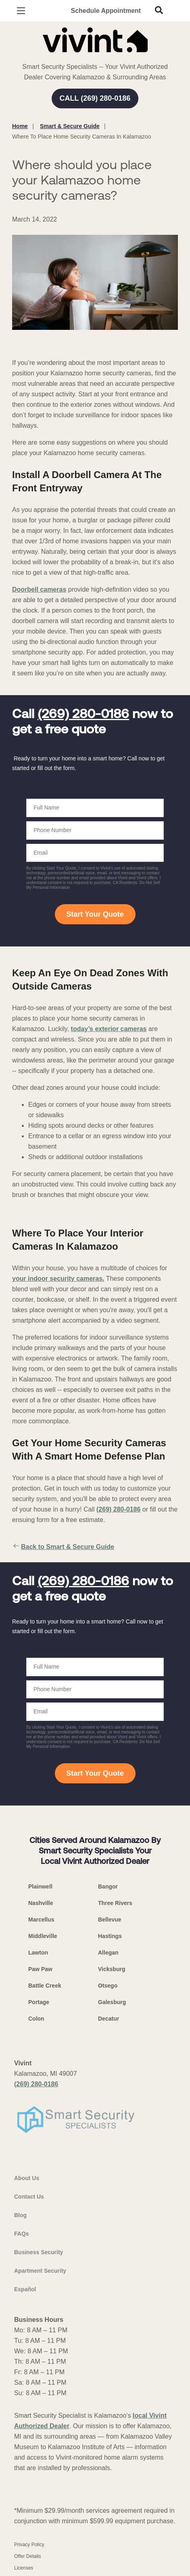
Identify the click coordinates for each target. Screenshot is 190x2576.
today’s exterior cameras (109, 1028)
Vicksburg (111, 1969)
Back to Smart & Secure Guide (63, 1547)
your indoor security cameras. (58, 1278)
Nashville (40, 1903)
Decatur (108, 2018)
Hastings (110, 1936)
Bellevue (109, 1919)
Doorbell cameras (39, 589)
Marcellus (41, 1919)
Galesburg (112, 2002)
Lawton (38, 1952)
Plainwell (40, 1886)
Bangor (108, 1886)
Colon (36, 2018)
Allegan (108, 1952)
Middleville (42, 1936)
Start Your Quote (94, 914)
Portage (38, 2002)
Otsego (107, 1985)
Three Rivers (115, 1903)
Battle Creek (44, 1985)
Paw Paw (40, 1969)
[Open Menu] (21, 10)
